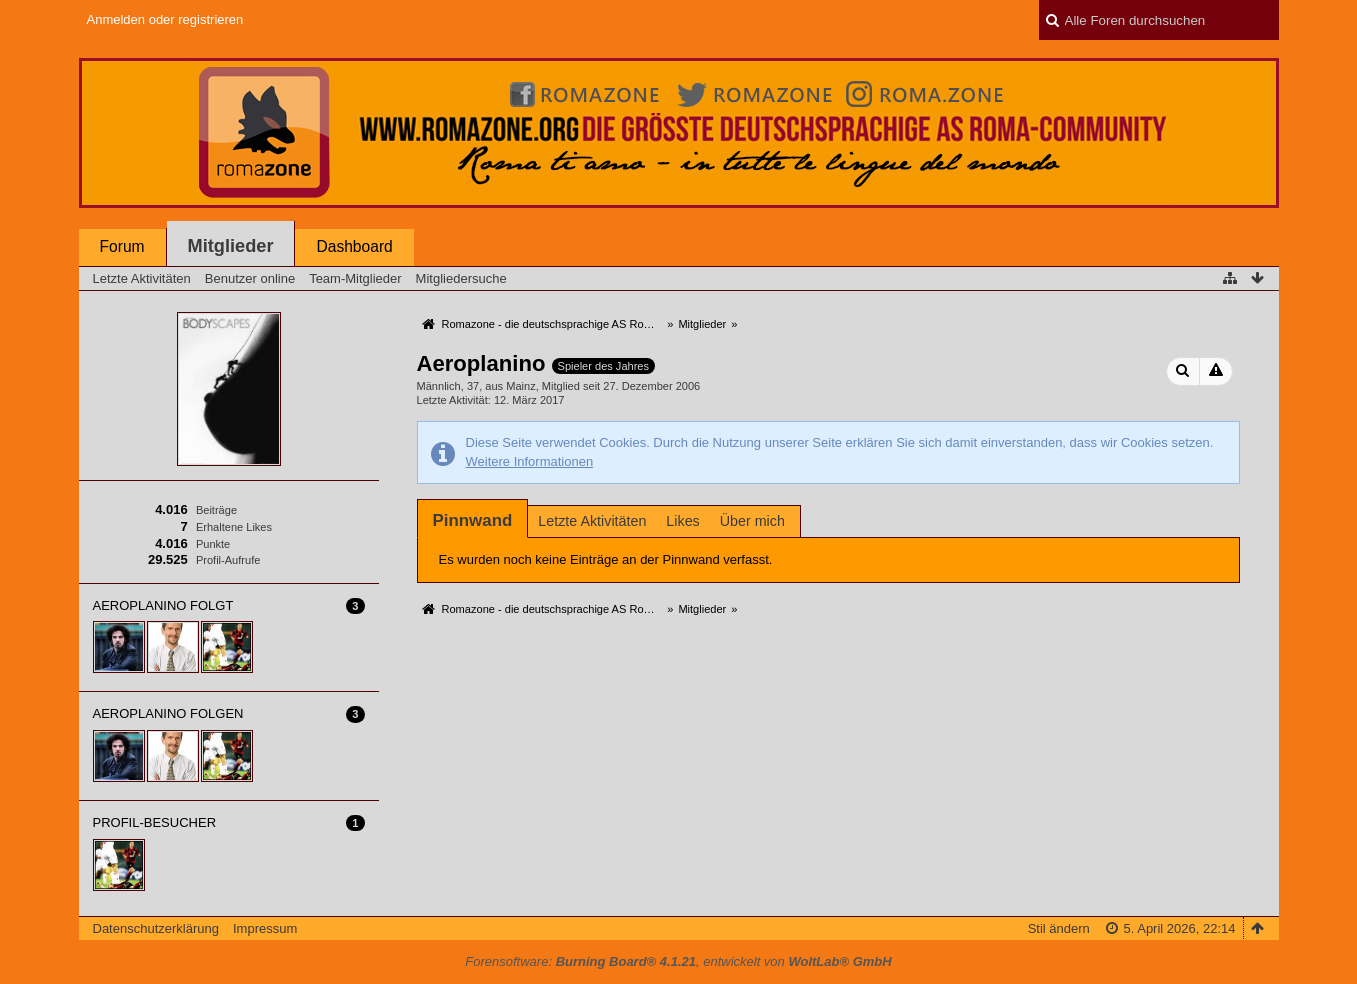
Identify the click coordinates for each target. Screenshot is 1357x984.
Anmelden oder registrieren (165, 19)
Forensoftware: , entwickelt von (678, 961)
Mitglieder (231, 246)
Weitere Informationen (530, 461)
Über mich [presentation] (752, 521)
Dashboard (354, 246)
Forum (122, 246)
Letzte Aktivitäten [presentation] (592, 521)
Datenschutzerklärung (156, 928)
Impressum (265, 928)
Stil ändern (1059, 928)
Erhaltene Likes (234, 527)
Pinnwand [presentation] (473, 520)
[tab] (473, 520)
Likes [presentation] (682, 521)
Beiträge (216, 510)
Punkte (213, 544)
